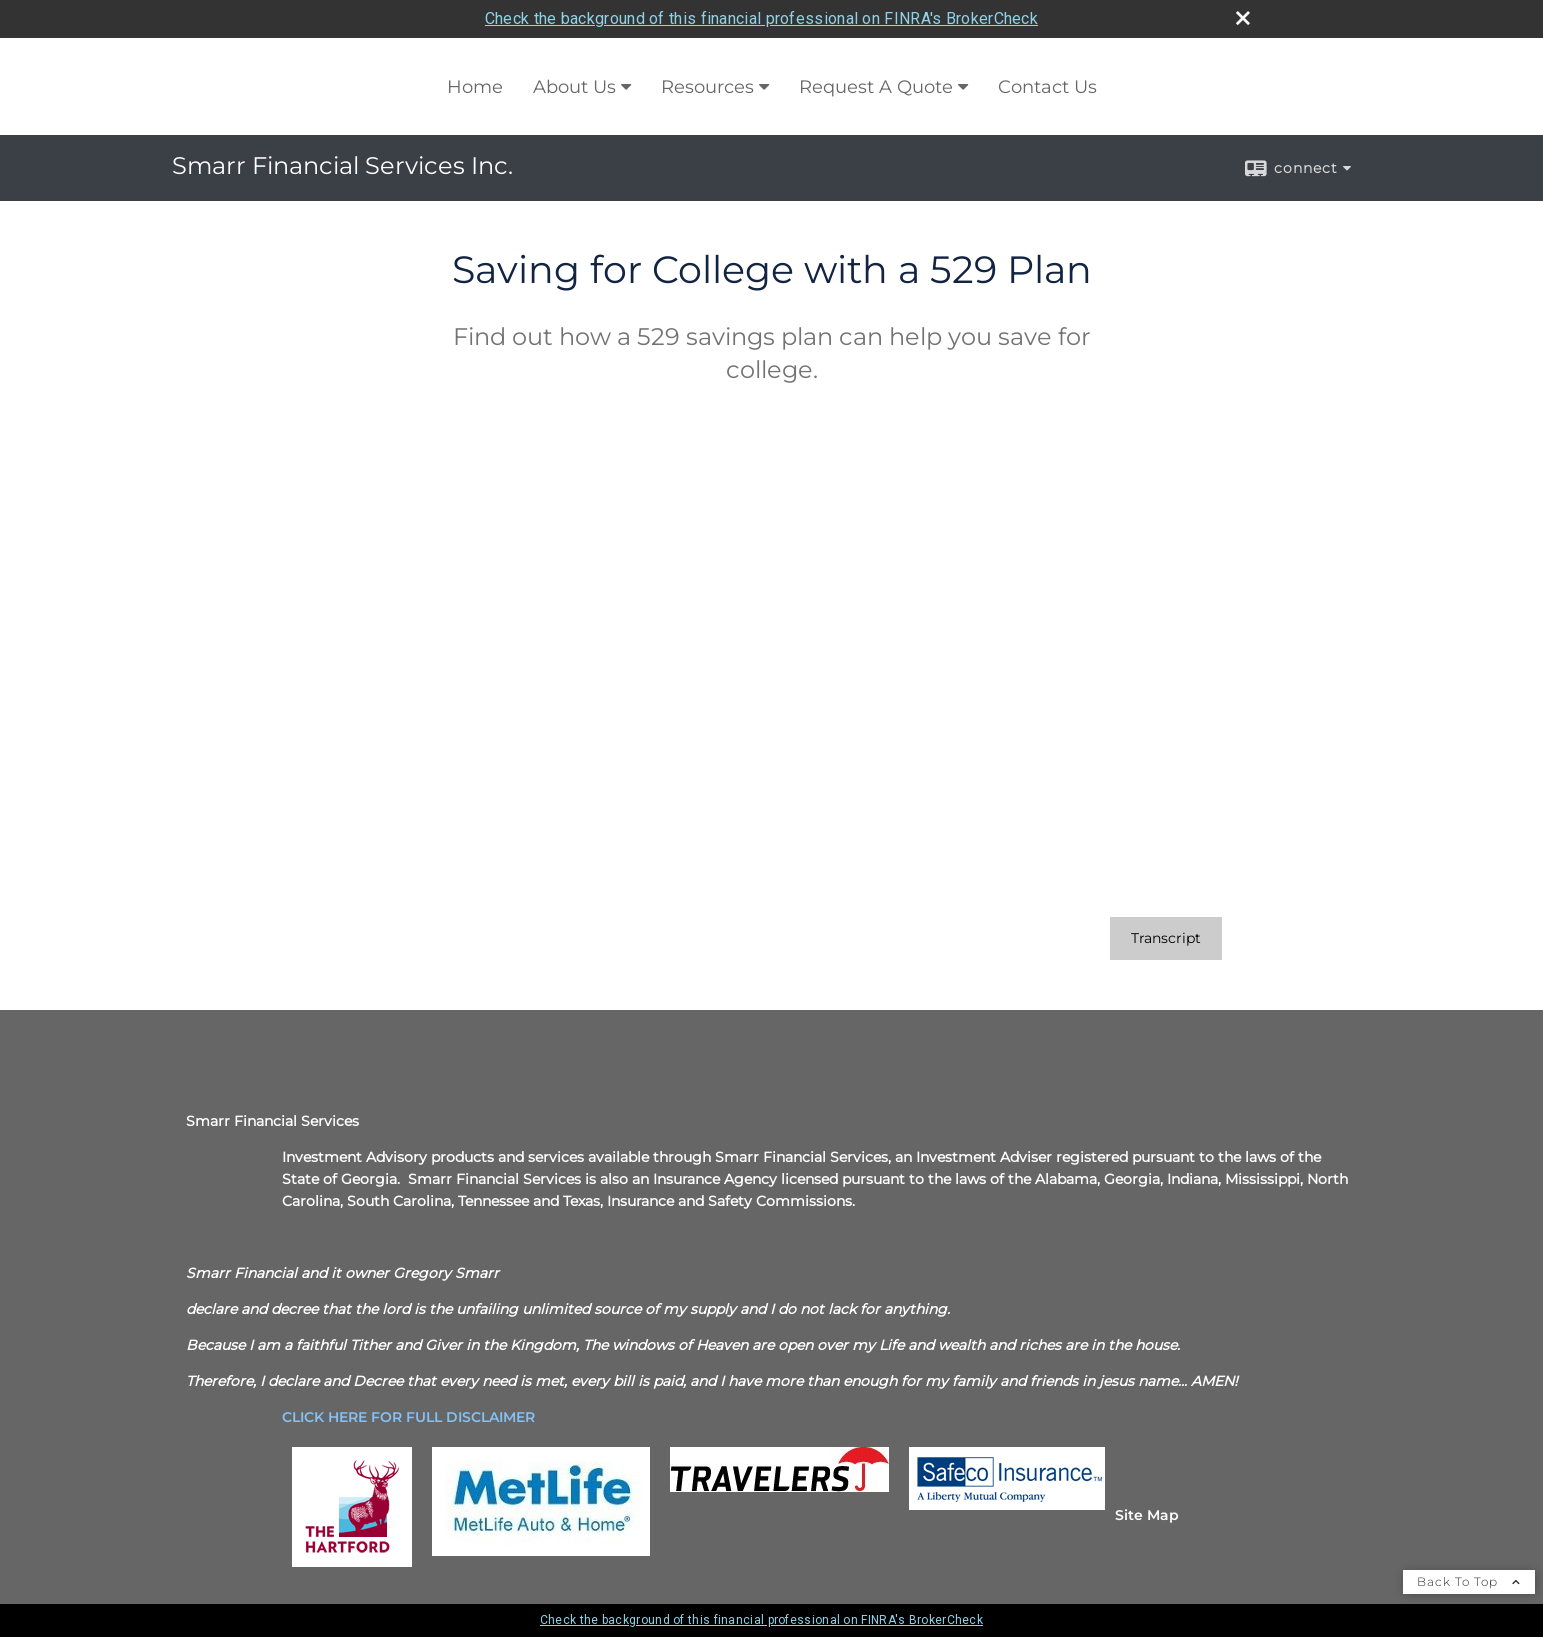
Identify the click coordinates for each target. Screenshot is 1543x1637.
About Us (574, 87)
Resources (707, 87)
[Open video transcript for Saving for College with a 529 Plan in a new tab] (1166, 938)
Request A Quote (876, 87)
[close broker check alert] (1243, 18)
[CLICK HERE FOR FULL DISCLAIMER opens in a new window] (408, 1417)
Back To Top (1469, 1581)
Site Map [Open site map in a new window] (1147, 1515)
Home (475, 87)
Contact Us (1047, 87)
